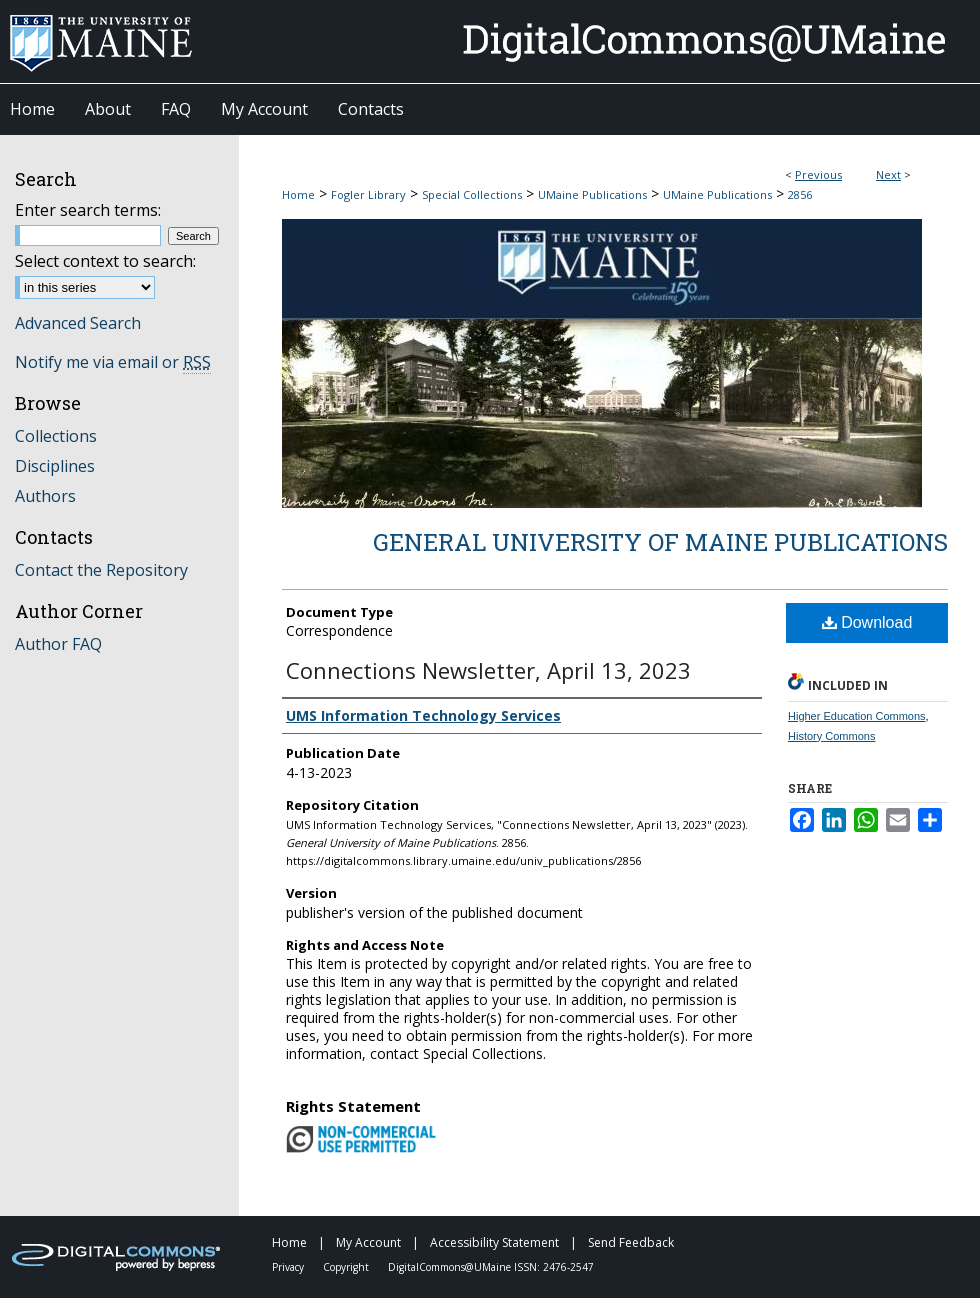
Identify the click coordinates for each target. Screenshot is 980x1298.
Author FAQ (58, 644)
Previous (818, 174)
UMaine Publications (592, 194)
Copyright (347, 1267)
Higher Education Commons (857, 716)
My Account (370, 1242)
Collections (56, 436)
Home (298, 194)
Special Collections (472, 194)
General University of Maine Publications (660, 542)
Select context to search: (105, 261)
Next (888, 174)
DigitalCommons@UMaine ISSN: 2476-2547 (491, 1267)
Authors (45, 496)
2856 (800, 194)
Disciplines (55, 466)
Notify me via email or (113, 362)
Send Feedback (631, 1242)
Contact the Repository (101, 570)
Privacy (289, 1267)
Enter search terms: (88, 210)
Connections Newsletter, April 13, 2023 (488, 670)
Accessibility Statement (496, 1242)
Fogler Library (368, 194)
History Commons (831, 736)
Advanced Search (78, 323)
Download (867, 622)
